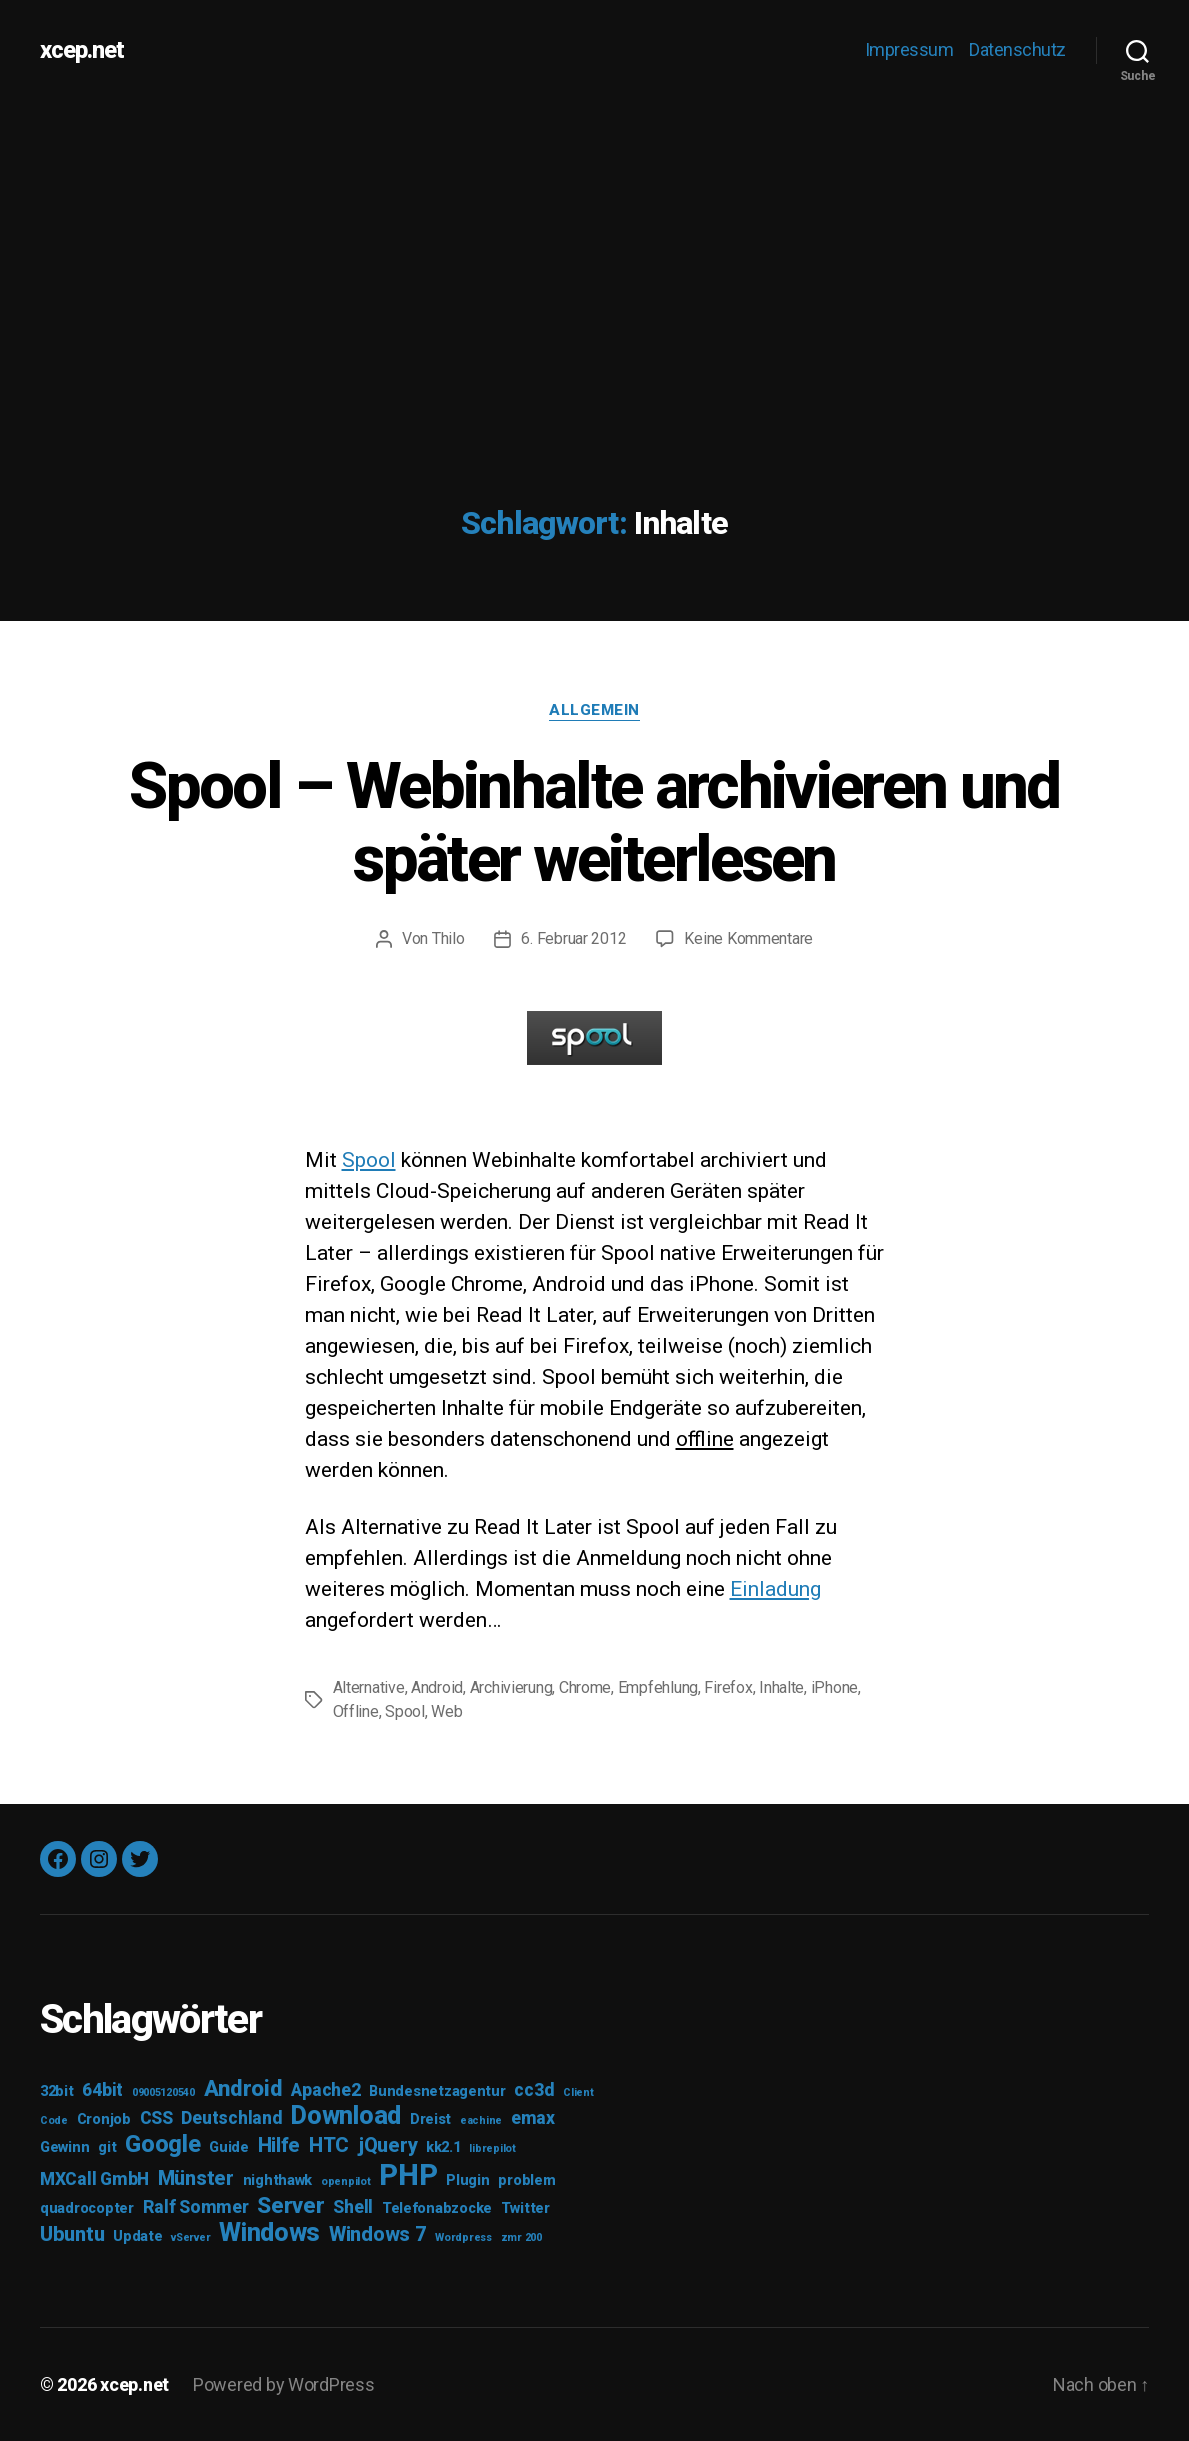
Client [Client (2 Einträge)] (578, 2092)
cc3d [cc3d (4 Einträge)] (534, 2090)
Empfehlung (658, 1687)
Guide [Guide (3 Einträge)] (229, 2147)
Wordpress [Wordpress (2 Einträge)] (463, 2237)
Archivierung (511, 1687)
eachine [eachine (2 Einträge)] (481, 2120)
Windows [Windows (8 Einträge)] (269, 2232)
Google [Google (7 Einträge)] (162, 2144)
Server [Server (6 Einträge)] (290, 2205)
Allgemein (594, 710)
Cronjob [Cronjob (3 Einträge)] (104, 2119)
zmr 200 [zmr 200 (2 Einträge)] (521, 2237)
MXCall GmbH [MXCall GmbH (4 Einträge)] (94, 2179)
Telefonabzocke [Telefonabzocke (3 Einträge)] (437, 2208)
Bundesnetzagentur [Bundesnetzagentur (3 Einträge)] (437, 2091)
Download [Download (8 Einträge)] (346, 2115)
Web (446, 1711)
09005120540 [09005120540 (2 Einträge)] (163, 2092)
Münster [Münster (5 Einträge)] (196, 2178)
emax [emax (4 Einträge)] (533, 2118)
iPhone (834, 1687)
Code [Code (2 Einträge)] (54, 2120)
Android (437, 1687)
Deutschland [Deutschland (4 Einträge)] (231, 2118)
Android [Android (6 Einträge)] (243, 2088)
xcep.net (82, 50)
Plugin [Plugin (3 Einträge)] (467, 2180)
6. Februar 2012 (573, 938)
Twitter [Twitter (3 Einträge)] (525, 2208)
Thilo (448, 938)
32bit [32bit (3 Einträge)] (57, 2091)
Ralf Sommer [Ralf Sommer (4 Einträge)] (196, 2207)
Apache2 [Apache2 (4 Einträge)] (325, 2090)
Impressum (909, 49)
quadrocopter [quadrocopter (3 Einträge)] (87, 2208)
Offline (356, 1711)
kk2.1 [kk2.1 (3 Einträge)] (443, 2147)
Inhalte (781, 1687)
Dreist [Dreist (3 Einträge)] (430, 2119)
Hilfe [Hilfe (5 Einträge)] (279, 2145)
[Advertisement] (594, 250)
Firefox (728, 1687)
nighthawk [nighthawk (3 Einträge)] (278, 2180)
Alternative (369, 1687)
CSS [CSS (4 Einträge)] (156, 2118)
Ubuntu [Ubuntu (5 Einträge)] (72, 2234)
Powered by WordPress (284, 2384)
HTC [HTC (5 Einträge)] (329, 2145)
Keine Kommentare (748, 938)
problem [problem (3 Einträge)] (526, 2180)
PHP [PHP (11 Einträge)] (408, 2175)
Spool (369, 1160)
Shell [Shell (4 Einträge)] (353, 2207)
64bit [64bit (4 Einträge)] (102, 2090)
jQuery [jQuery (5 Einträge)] (387, 2145)
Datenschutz (1017, 49)
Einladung (775, 1589)
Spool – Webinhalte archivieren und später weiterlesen (594, 823)
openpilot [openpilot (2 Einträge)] (346, 2181)
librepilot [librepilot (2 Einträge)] (492, 2148)
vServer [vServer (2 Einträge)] (190, 2237)
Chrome (585, 1687)
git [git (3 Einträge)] (107, 2147)
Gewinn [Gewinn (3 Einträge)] (64, 2147)
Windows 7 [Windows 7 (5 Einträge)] (378, 2234)
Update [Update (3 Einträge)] (137, 2236)
